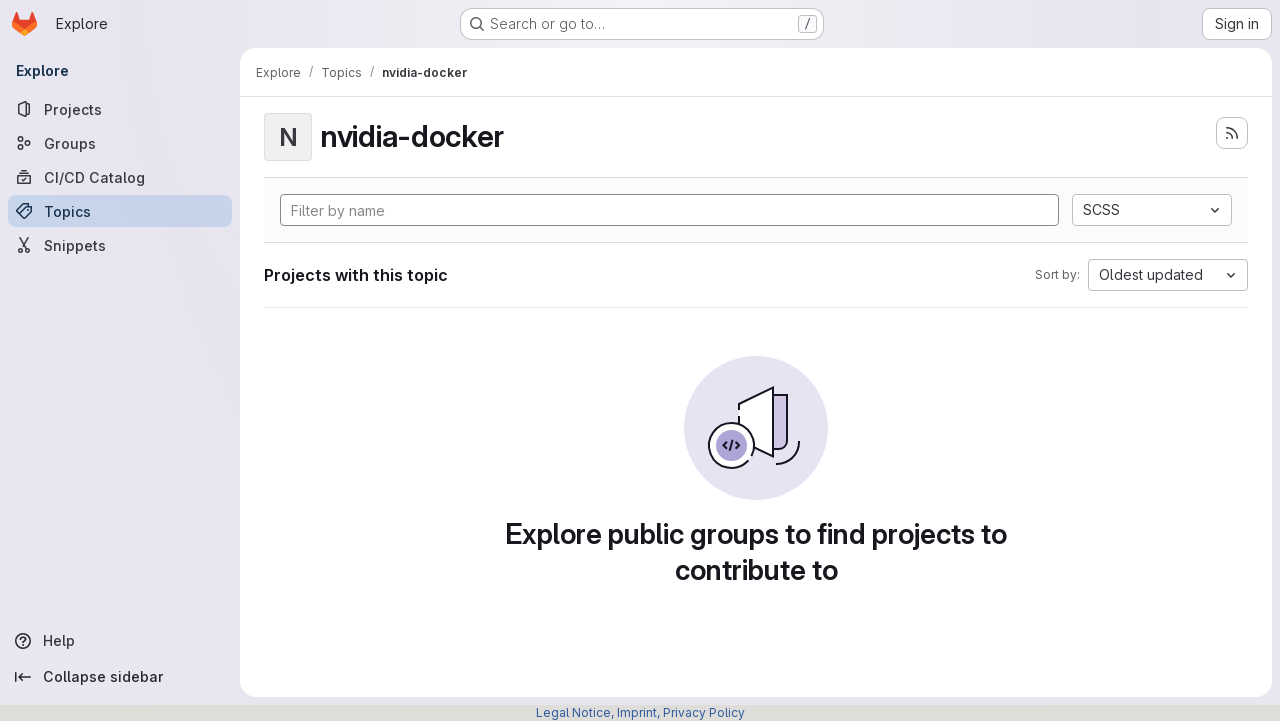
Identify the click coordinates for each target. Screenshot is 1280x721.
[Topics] (120, 211)
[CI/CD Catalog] (120, 177)
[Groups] (120, 143)
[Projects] (120, 109)
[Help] (120, 641)
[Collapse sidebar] (120, 677)
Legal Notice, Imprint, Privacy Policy (640, 712)
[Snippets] (120, 245)
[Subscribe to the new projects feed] (1232, 133)
